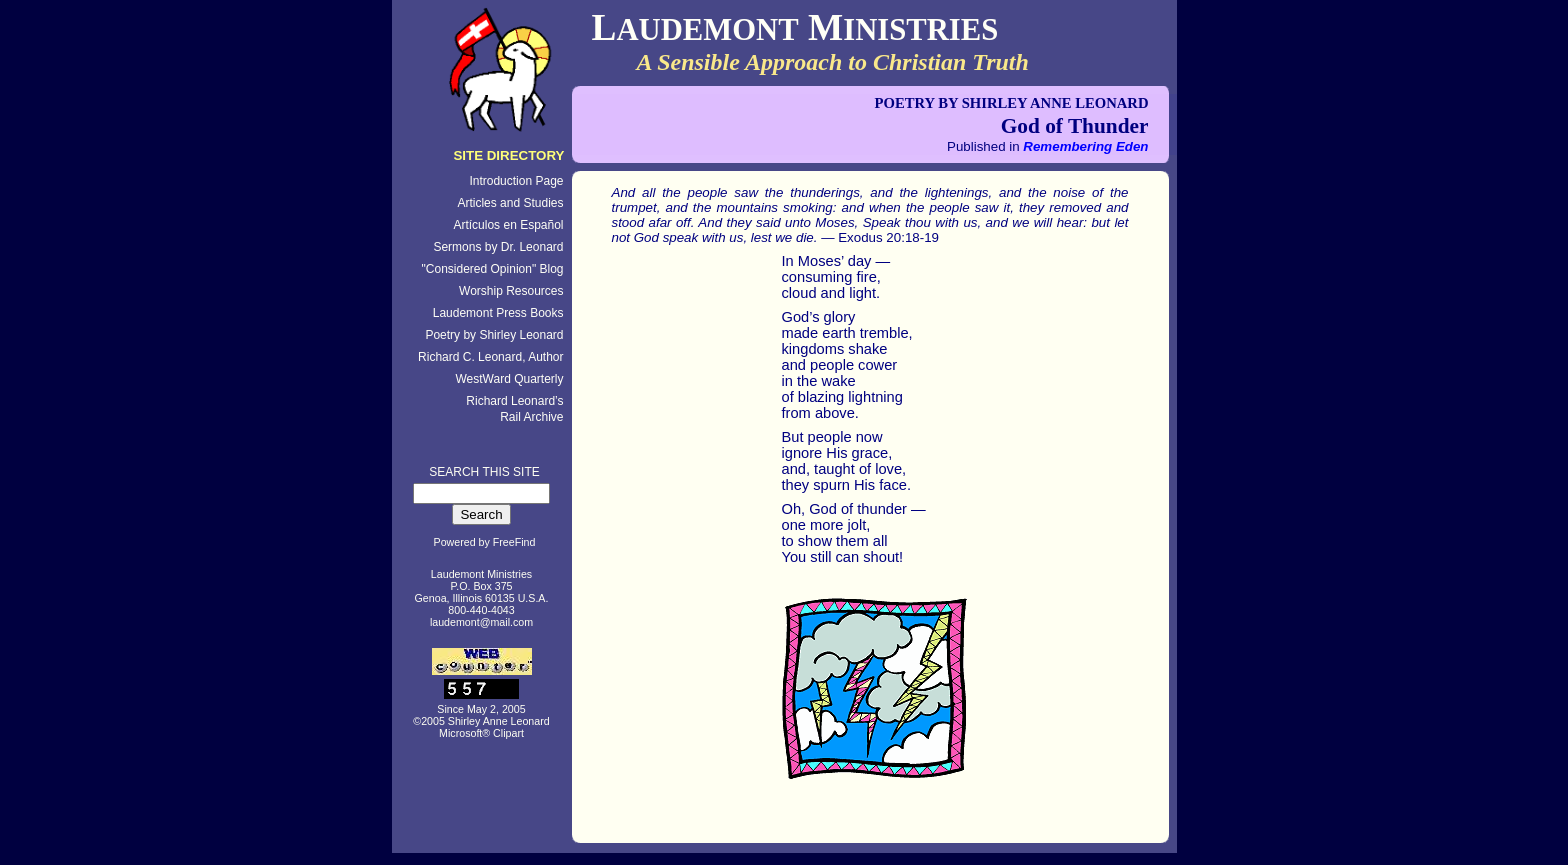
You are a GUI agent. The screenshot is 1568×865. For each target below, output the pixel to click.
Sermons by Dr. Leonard (498, 247)
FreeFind (514, 542)
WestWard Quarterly (509, 379)
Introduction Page (516, 181)
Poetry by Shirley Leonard (494, 335)
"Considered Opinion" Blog (493, 269)
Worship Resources (511, 291)
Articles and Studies (510, 203)
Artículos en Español (508, 225)
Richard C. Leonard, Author (490, 357)
